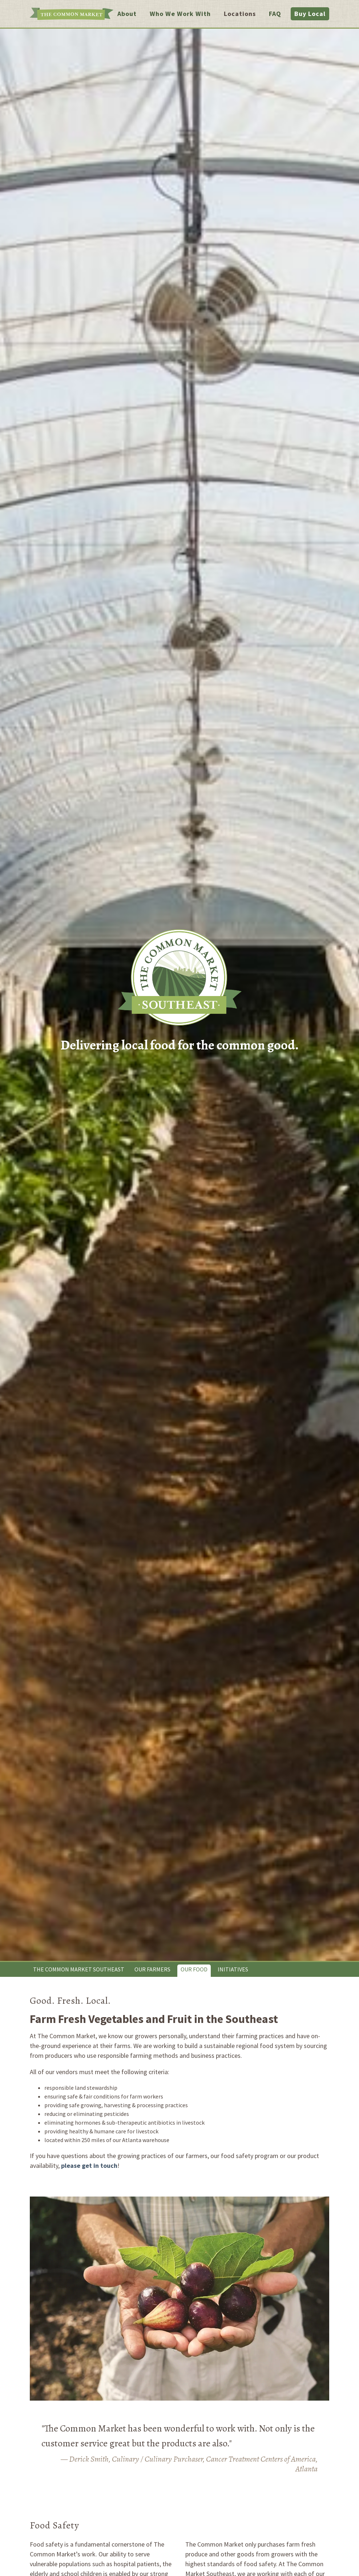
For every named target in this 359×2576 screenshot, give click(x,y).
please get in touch (89, 2165)
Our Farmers (152, 1969)
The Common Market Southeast (78, 1969)
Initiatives (233, 1969)
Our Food (194, 1969)
